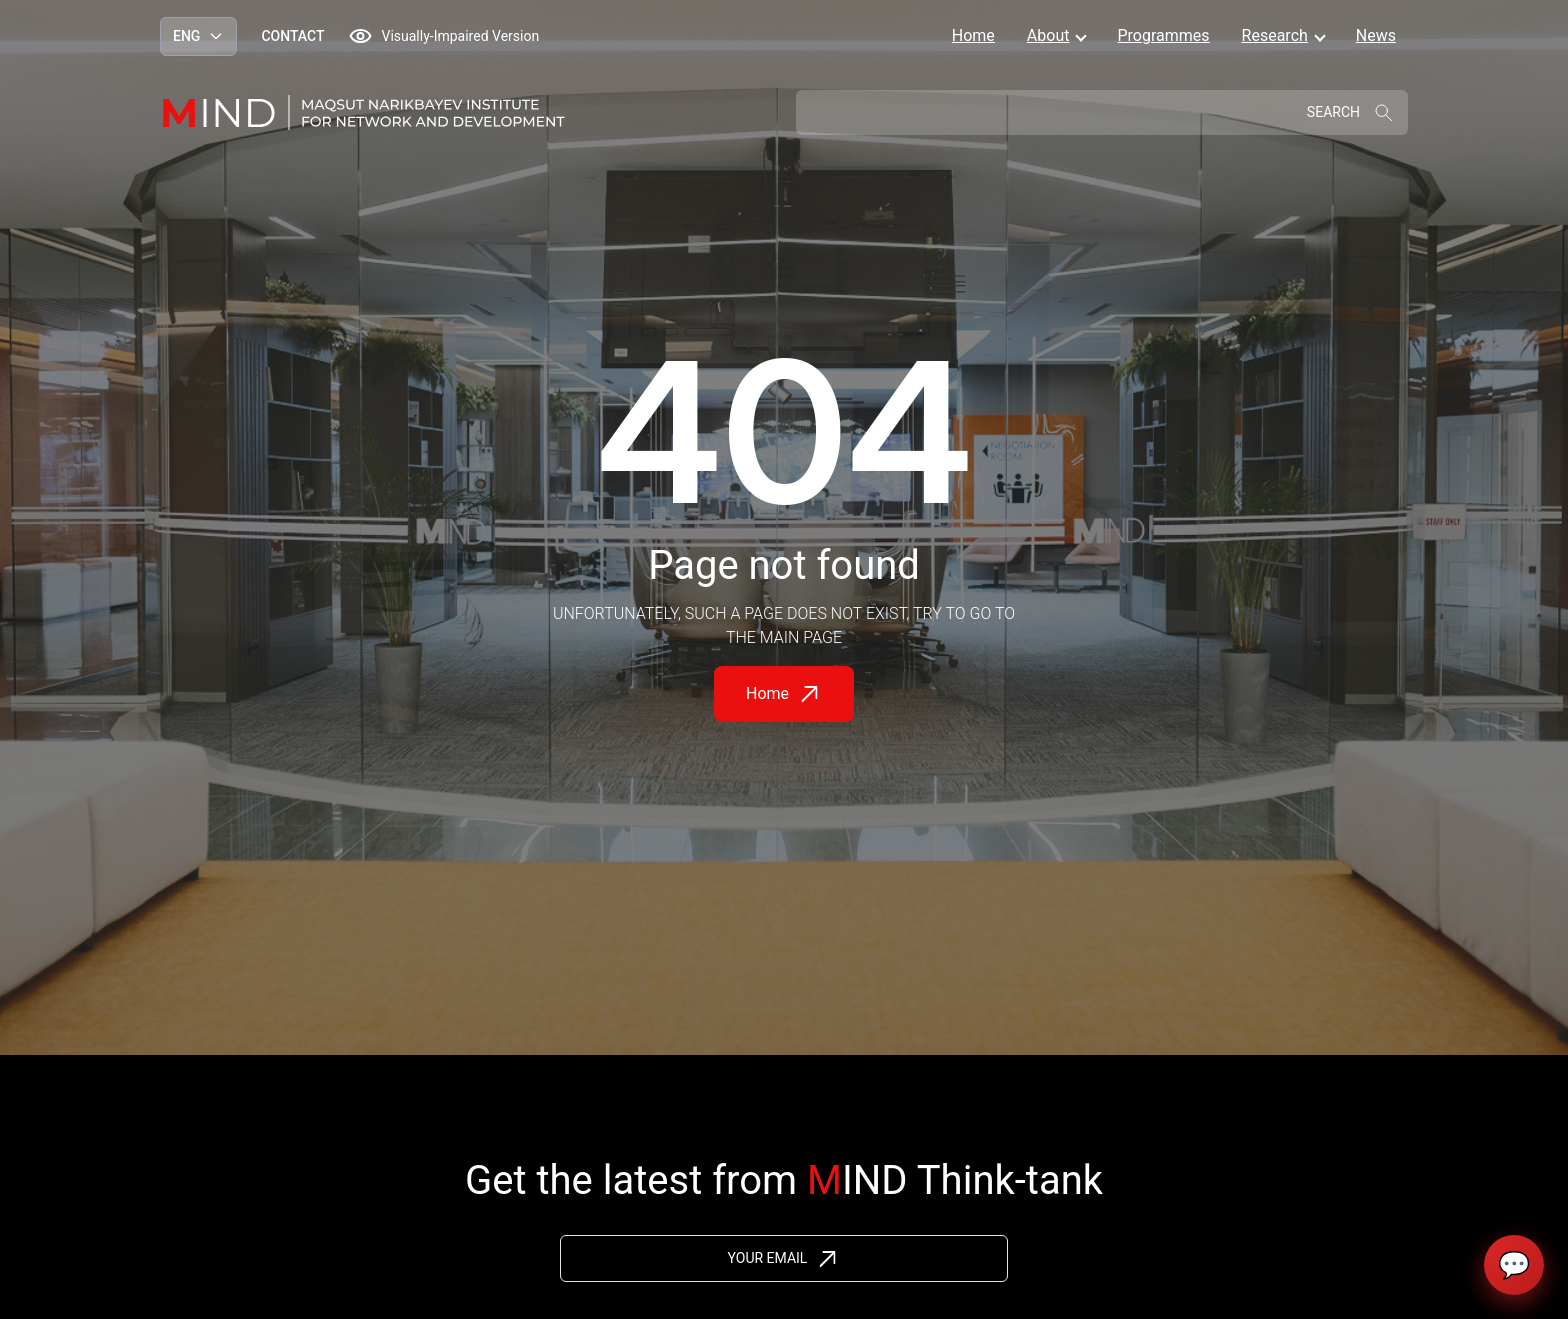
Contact (292, 36)
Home (973, 35)
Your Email (768, 1258)
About (1048, 35)
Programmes (1163, 35)
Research (1275, 35)
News (1376, 35)
